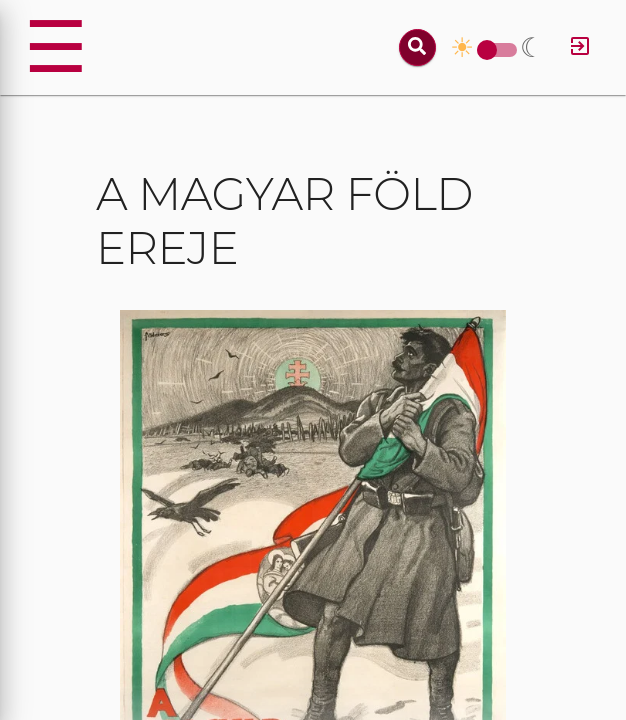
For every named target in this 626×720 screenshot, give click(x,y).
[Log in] (580, 47)
